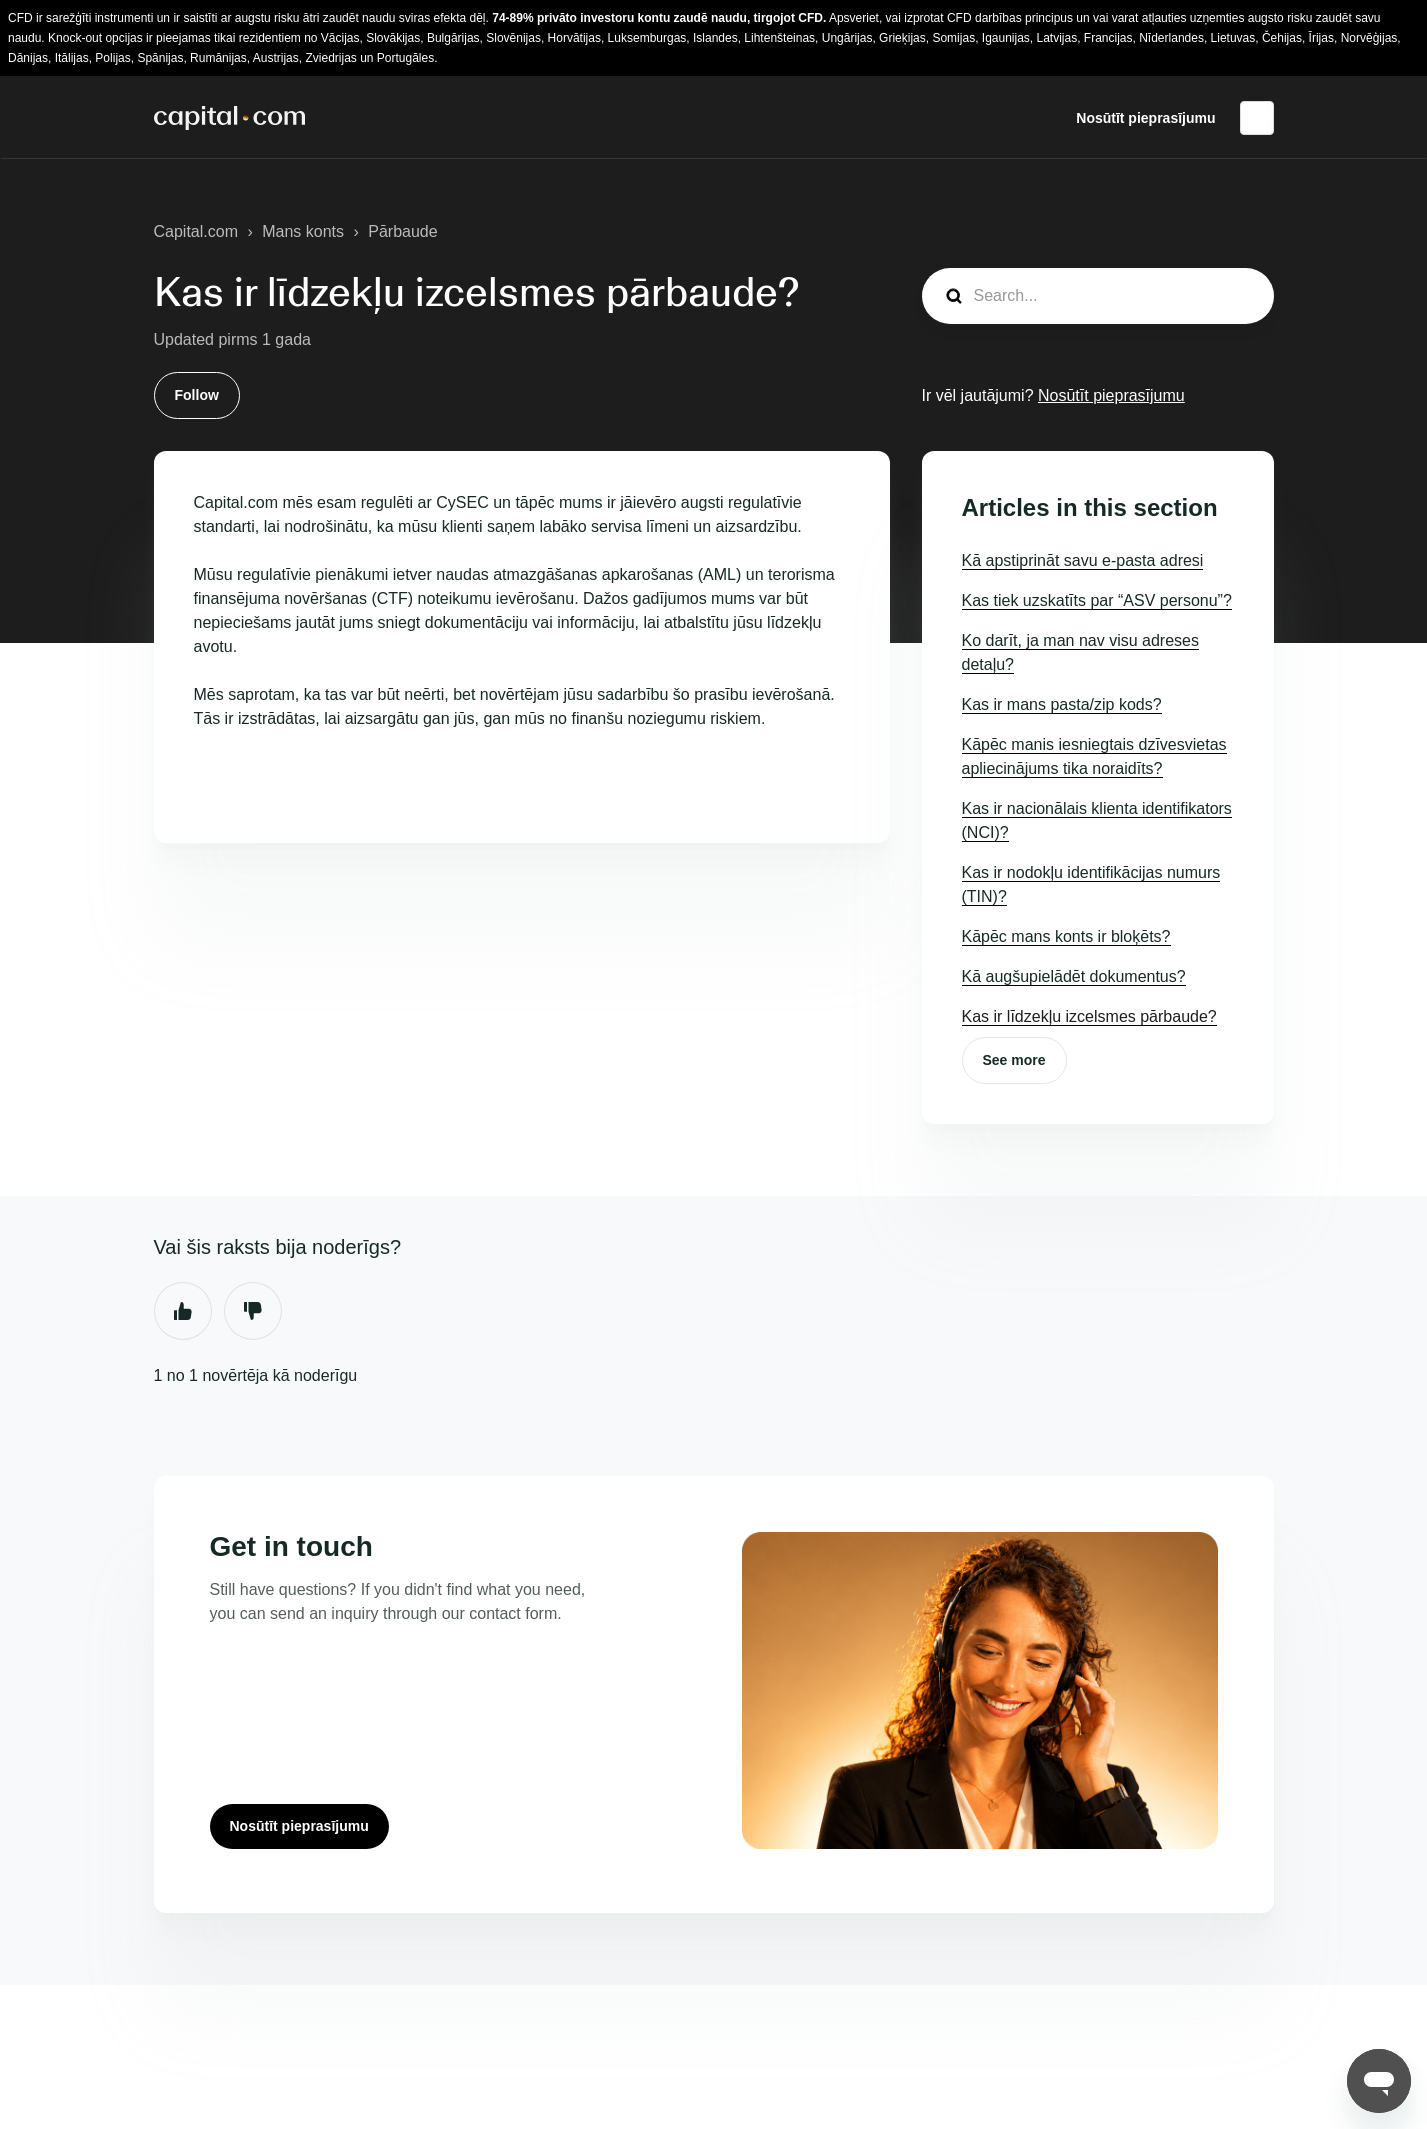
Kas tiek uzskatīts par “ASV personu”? (1097, 600)
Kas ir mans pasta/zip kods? (1062, 704)
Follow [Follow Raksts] (197, 395)
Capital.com (196, 231)
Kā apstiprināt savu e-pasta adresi (1083, 560)
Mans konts (303, 231)
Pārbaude (402, 231)
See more (1014, 1060)
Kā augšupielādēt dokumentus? (1074, 976)
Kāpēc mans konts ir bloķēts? (1066, 936)
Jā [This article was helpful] (183, 1311)
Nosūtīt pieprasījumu (1145, 118)
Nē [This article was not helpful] (253, 1311)
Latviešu (1257, 118)
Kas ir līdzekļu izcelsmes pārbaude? (1089, 1016)
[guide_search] (1098, 296)
